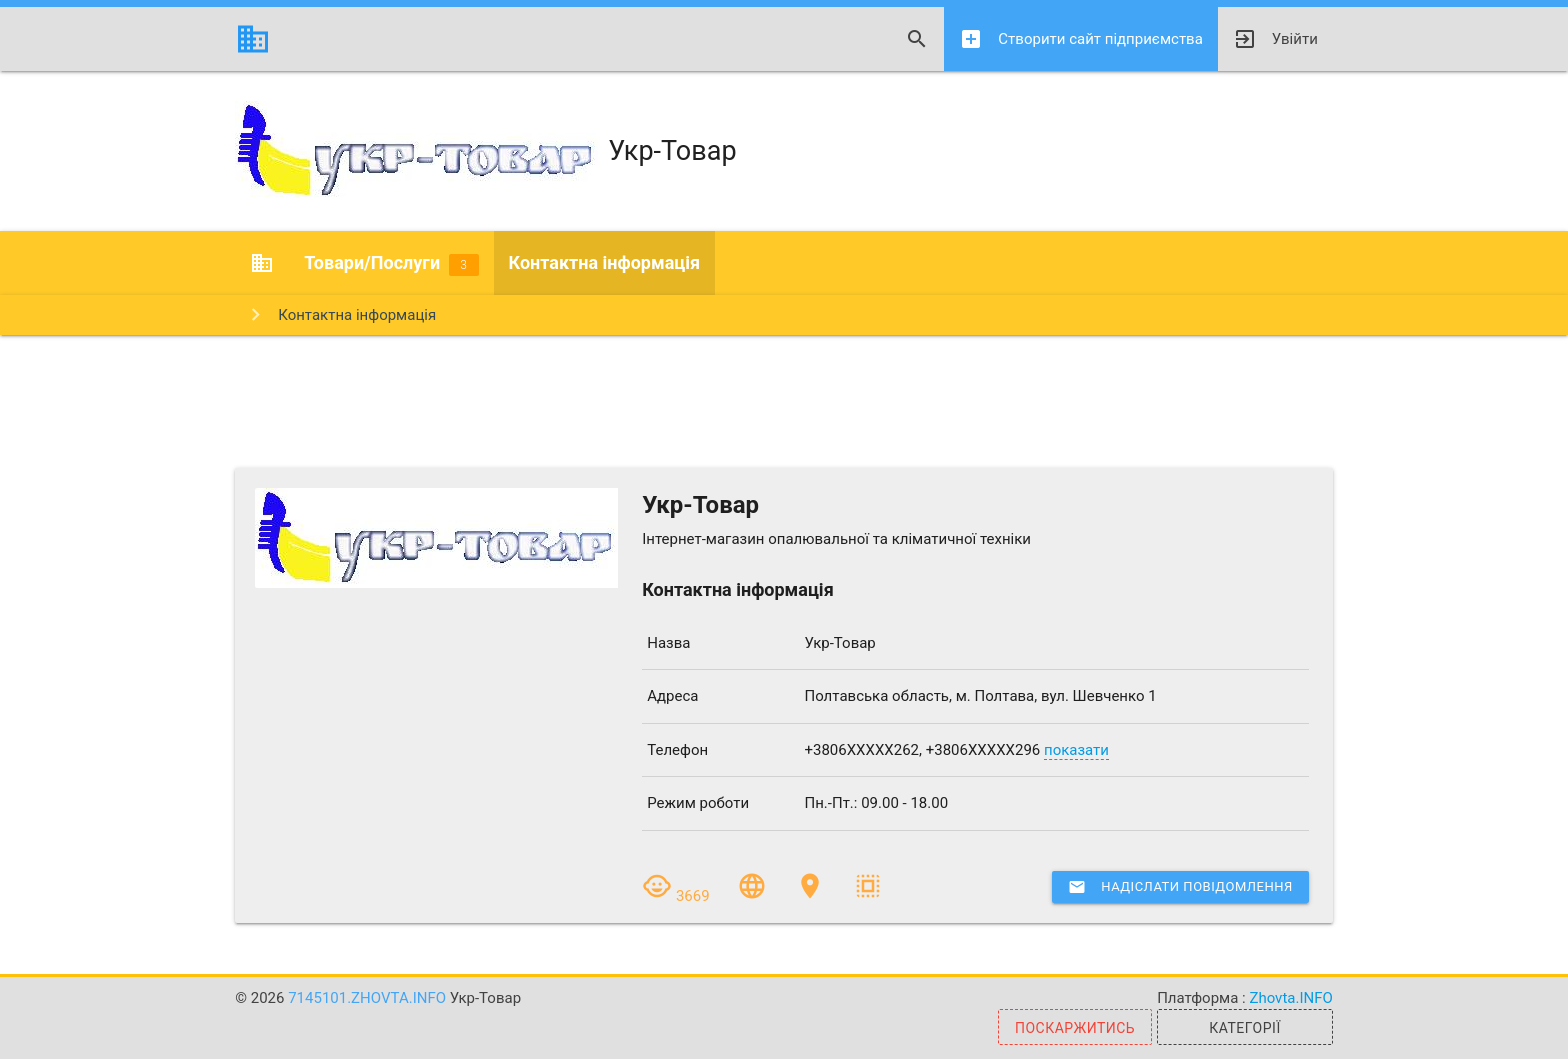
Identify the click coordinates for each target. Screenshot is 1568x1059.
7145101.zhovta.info (369, 998)
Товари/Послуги (391, 264)
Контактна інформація (605, 262)
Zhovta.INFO (1290, 998)
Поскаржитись (1075, 1028)
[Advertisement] (784, 400)
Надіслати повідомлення (1180, 887)
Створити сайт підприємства (1080, 39)
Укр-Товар (485, 151)
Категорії (1244, 1028)
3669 (677, 896)
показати (1076, 750)
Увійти (1275, 39)
